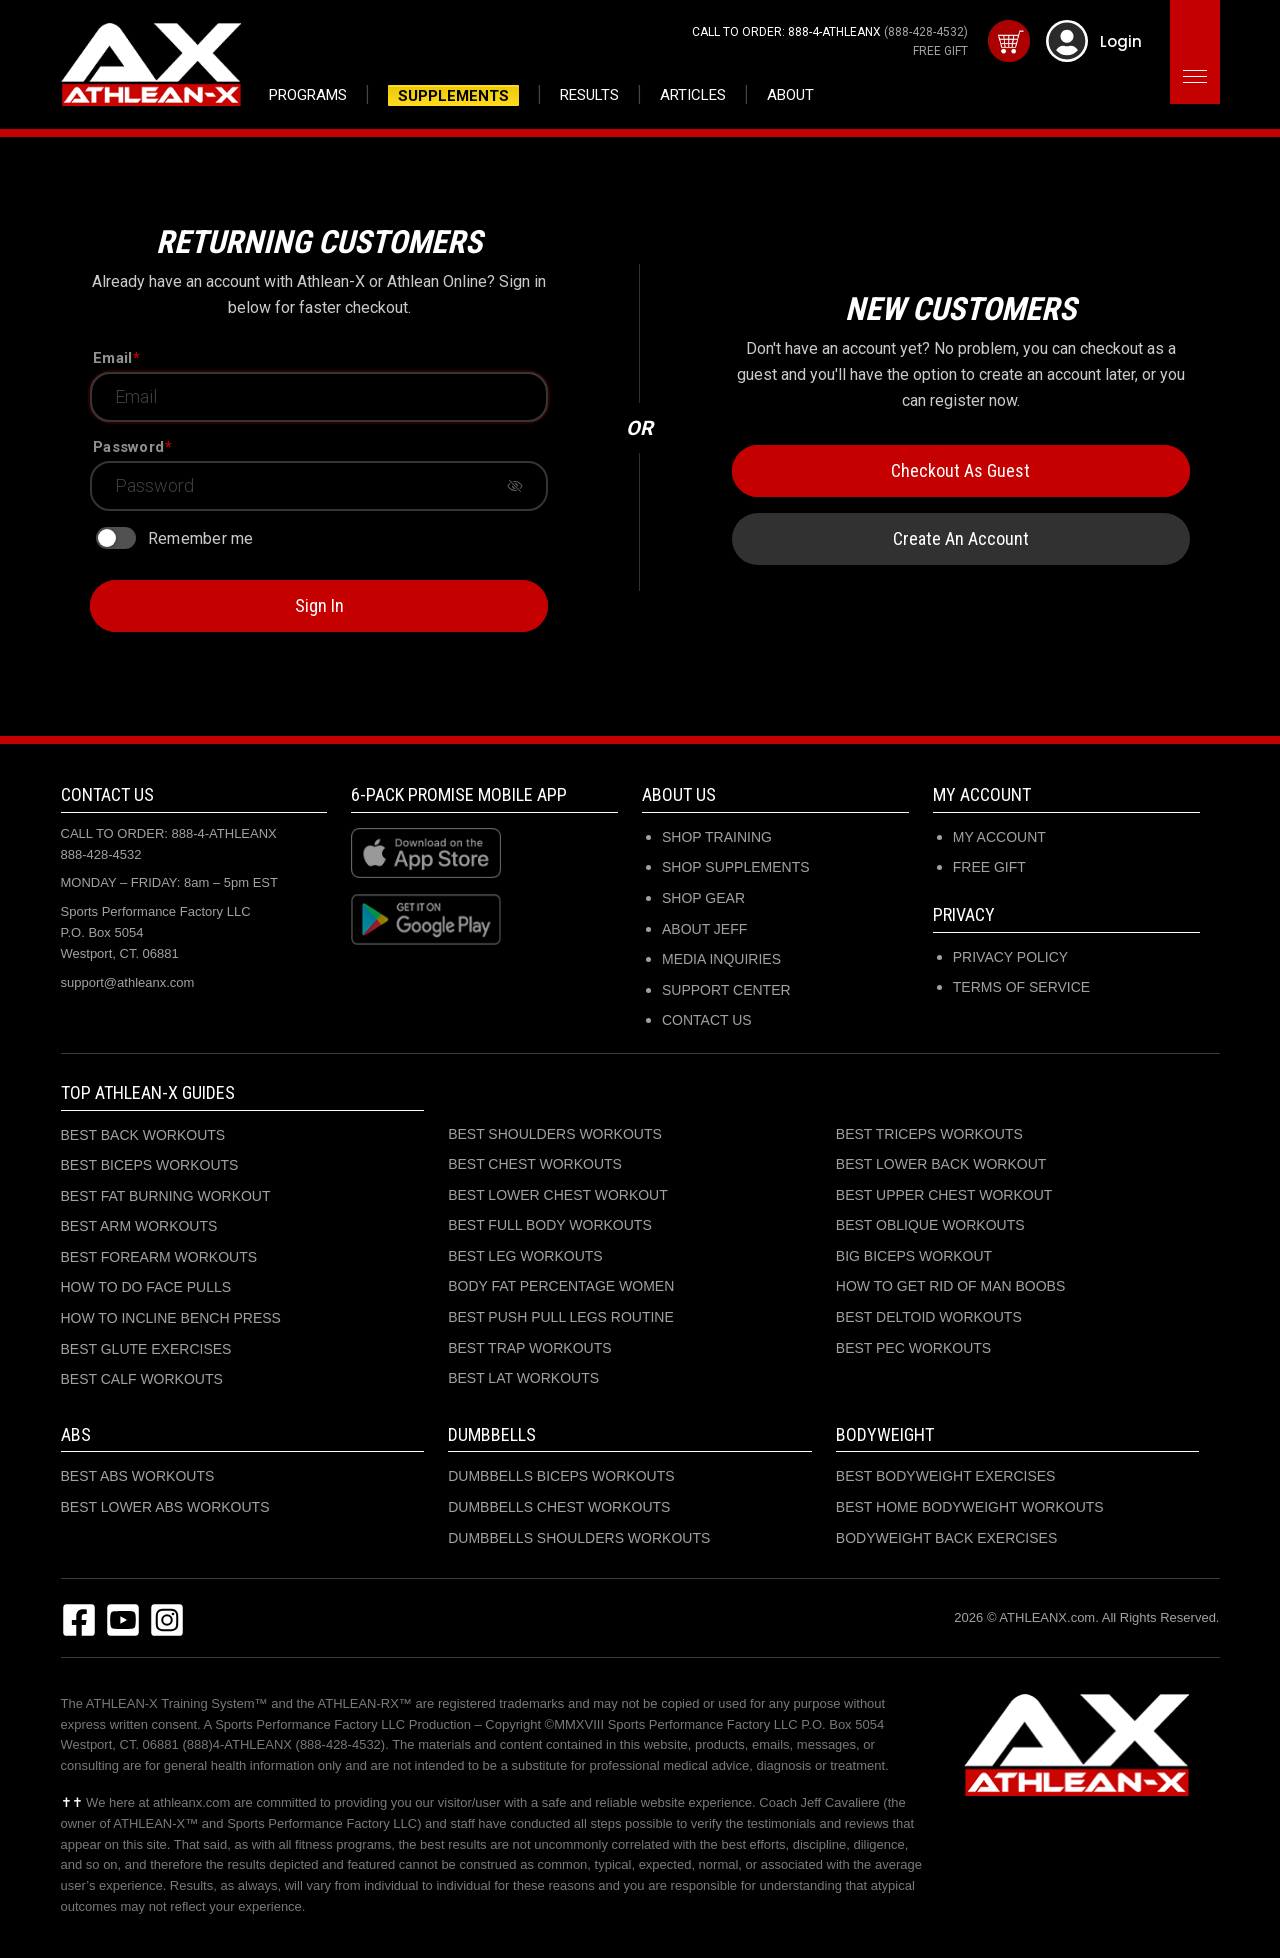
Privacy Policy (1010, 957)
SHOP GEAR (703, 898)
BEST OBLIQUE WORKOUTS (930, 1225)
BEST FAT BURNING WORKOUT (166, 1196)
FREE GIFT (940, 51)
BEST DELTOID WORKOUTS (929, 1317)
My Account (999, 837)
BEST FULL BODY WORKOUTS (550, 1225)
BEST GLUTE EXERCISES (146, 1349)
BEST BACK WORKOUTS (143, 1135)
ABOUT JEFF (704, 929)
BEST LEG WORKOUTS (525, 1256)
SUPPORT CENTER (726, 990)
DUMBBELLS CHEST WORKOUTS (559, 1507)
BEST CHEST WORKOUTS (535, 1164)
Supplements (453, 96)
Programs (308, 95)
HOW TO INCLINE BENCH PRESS (171, 1318)
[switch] (116, 538)
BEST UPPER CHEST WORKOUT (944, 1195)
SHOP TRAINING (717, 837)
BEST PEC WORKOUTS (913, 1348)
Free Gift (989, 867)
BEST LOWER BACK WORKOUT (941, 1164)
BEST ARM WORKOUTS (139, 1226)
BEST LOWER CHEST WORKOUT (558, 1195)
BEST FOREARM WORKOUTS (159, 1257)
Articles (693, 95)
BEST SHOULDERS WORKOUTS (555, 1134)
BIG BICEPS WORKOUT (914, 1256)
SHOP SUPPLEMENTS (736, 867)
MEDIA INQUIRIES (721, 959)
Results (589, 95)
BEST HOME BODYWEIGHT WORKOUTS (970, 1507)
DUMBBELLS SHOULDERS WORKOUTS (579, 1538)
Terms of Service (1021, 987)
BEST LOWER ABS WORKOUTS (165, 1507)
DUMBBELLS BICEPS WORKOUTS (561, 1476)
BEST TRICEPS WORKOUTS (929, 1134)
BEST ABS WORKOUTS (138, 1476)
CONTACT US (707, 1020)
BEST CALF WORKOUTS (142, 1379)
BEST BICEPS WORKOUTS (150, 1165)
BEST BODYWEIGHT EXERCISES (946, 1476)
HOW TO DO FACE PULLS (146, 1287)
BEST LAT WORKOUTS (523, 1378)
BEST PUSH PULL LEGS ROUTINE (561, 1317)
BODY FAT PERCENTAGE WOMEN (561, 1286)
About (790, 95)
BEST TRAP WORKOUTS (529, 1348)
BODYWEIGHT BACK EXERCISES (946, 1538)
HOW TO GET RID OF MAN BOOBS (950, 1286)
